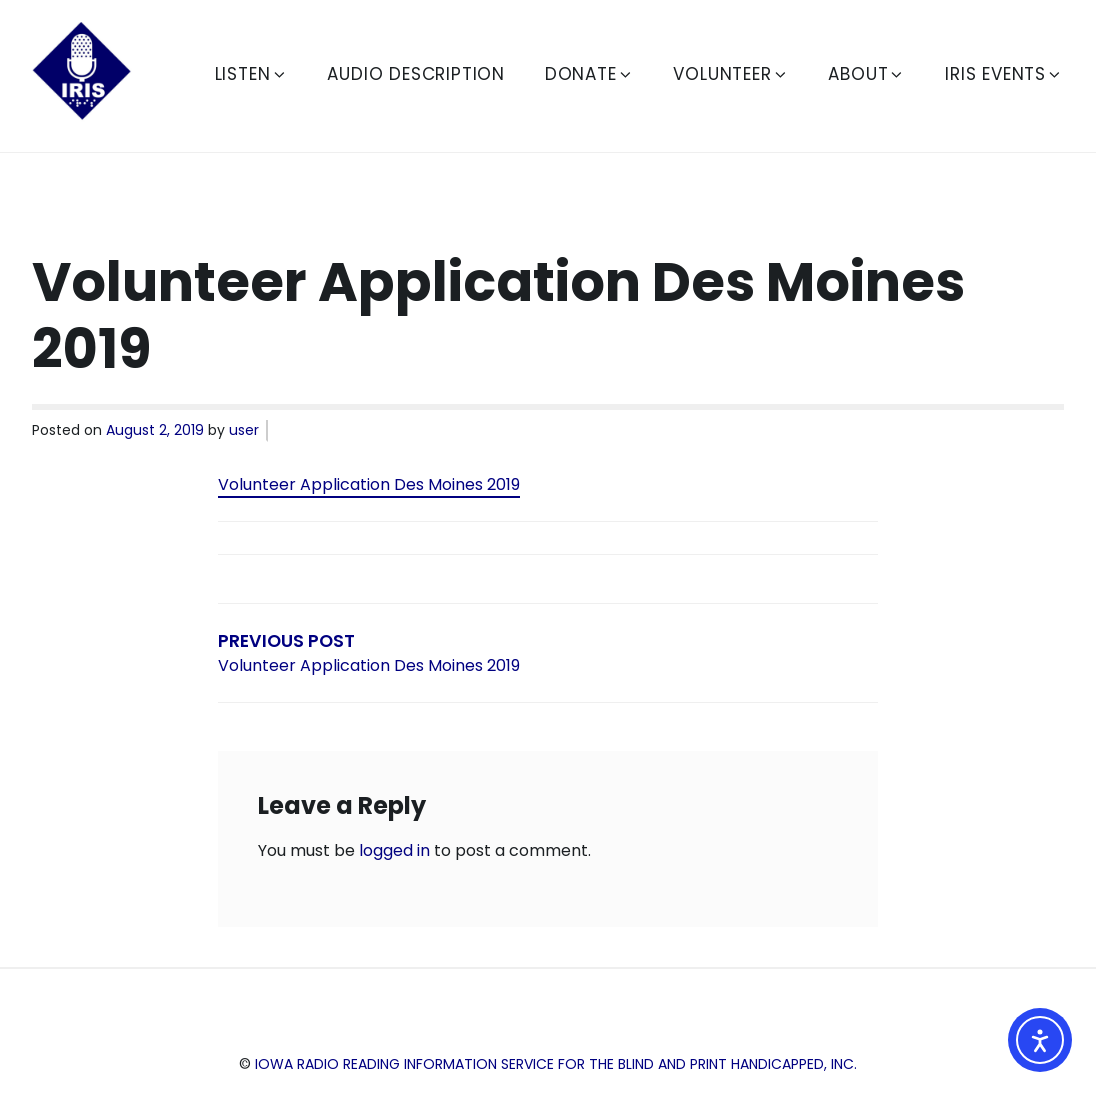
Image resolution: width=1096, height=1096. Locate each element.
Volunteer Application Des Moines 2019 (369, 484)
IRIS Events (1004, 74)
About (866, 74)
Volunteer (730, 74)
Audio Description (416, 74)
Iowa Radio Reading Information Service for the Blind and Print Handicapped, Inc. (556, 1064)
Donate (589, 74)
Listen (251, 74)
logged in (394, 850)
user (244, 430)
